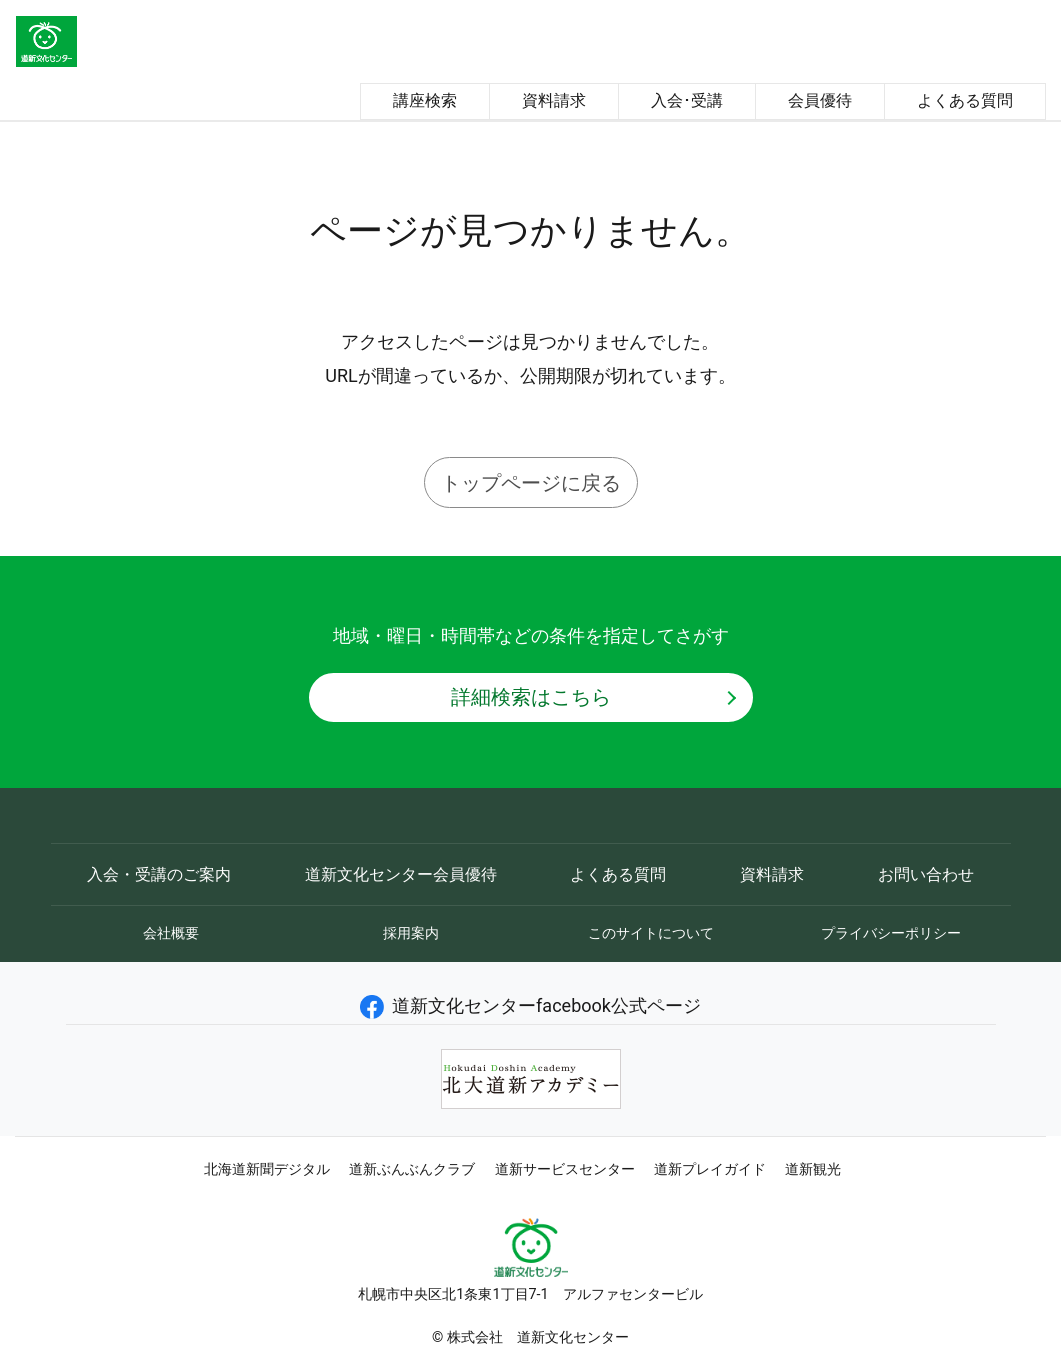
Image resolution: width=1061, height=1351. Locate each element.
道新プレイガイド (710, 1169)
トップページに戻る (531, 483)
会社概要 (171, 933)
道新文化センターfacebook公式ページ (530, 1005)
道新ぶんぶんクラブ (412, 1169)
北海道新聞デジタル (267, 1169)
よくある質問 (965, 100)
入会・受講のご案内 (159, 874)
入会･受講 (687, 100)
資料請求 (554, 100)
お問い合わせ (926, 874)
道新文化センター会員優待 (401, 874)
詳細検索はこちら (531, 697)
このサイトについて (651, 933)
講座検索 (425, 100)
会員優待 (820, 100)
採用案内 (411, 933)
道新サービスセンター (565, 1169)
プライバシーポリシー (891, 933)
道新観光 (813, 1169)
